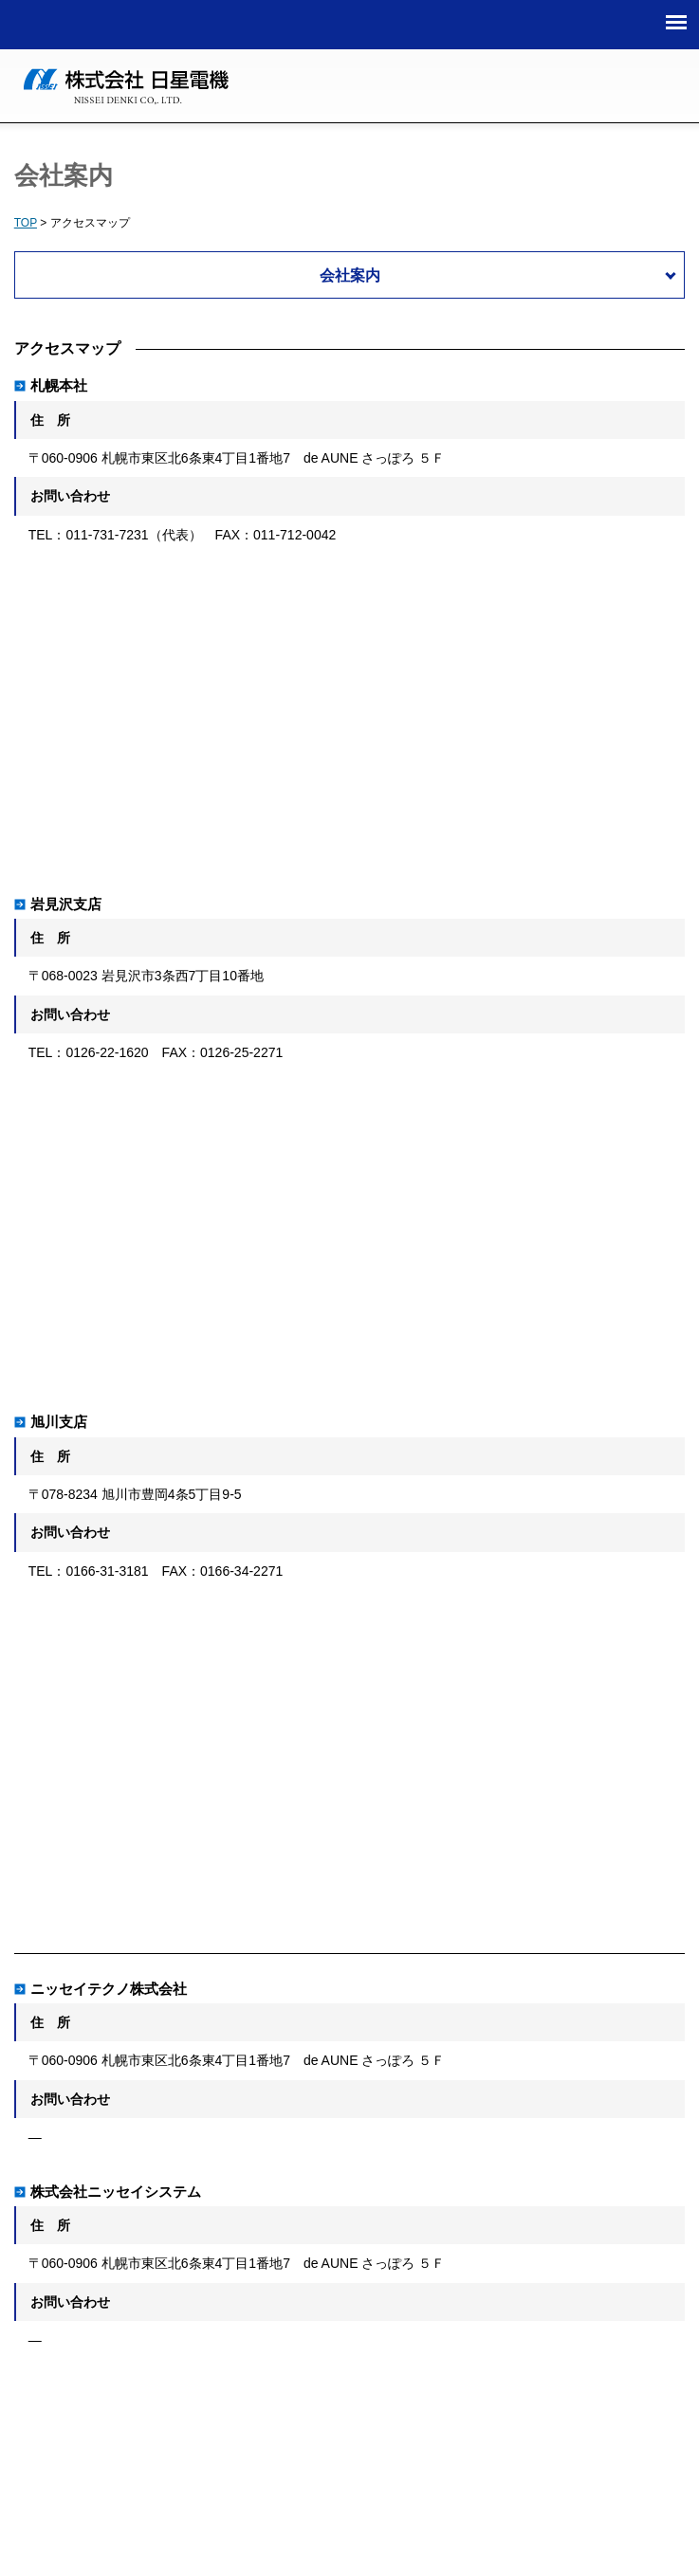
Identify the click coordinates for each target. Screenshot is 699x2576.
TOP (25, 222)
